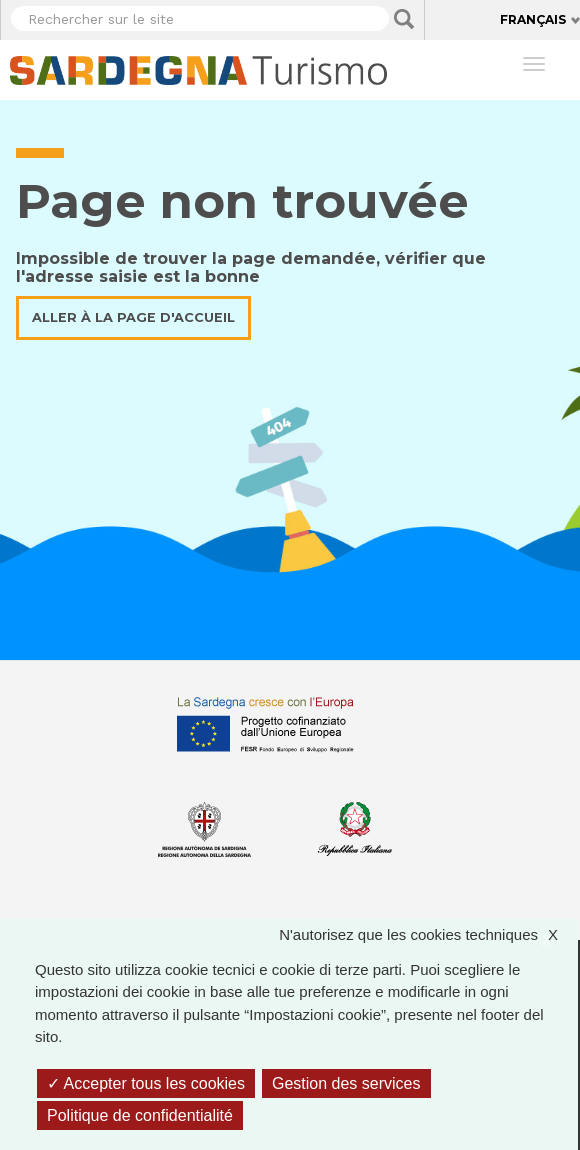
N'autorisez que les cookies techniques (428, 935)
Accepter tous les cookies (146, 1083)
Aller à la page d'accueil (133, 317)
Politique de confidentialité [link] (140, 1115)
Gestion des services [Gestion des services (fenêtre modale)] (346, 1083)
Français (533, 19)
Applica (404, 19)
